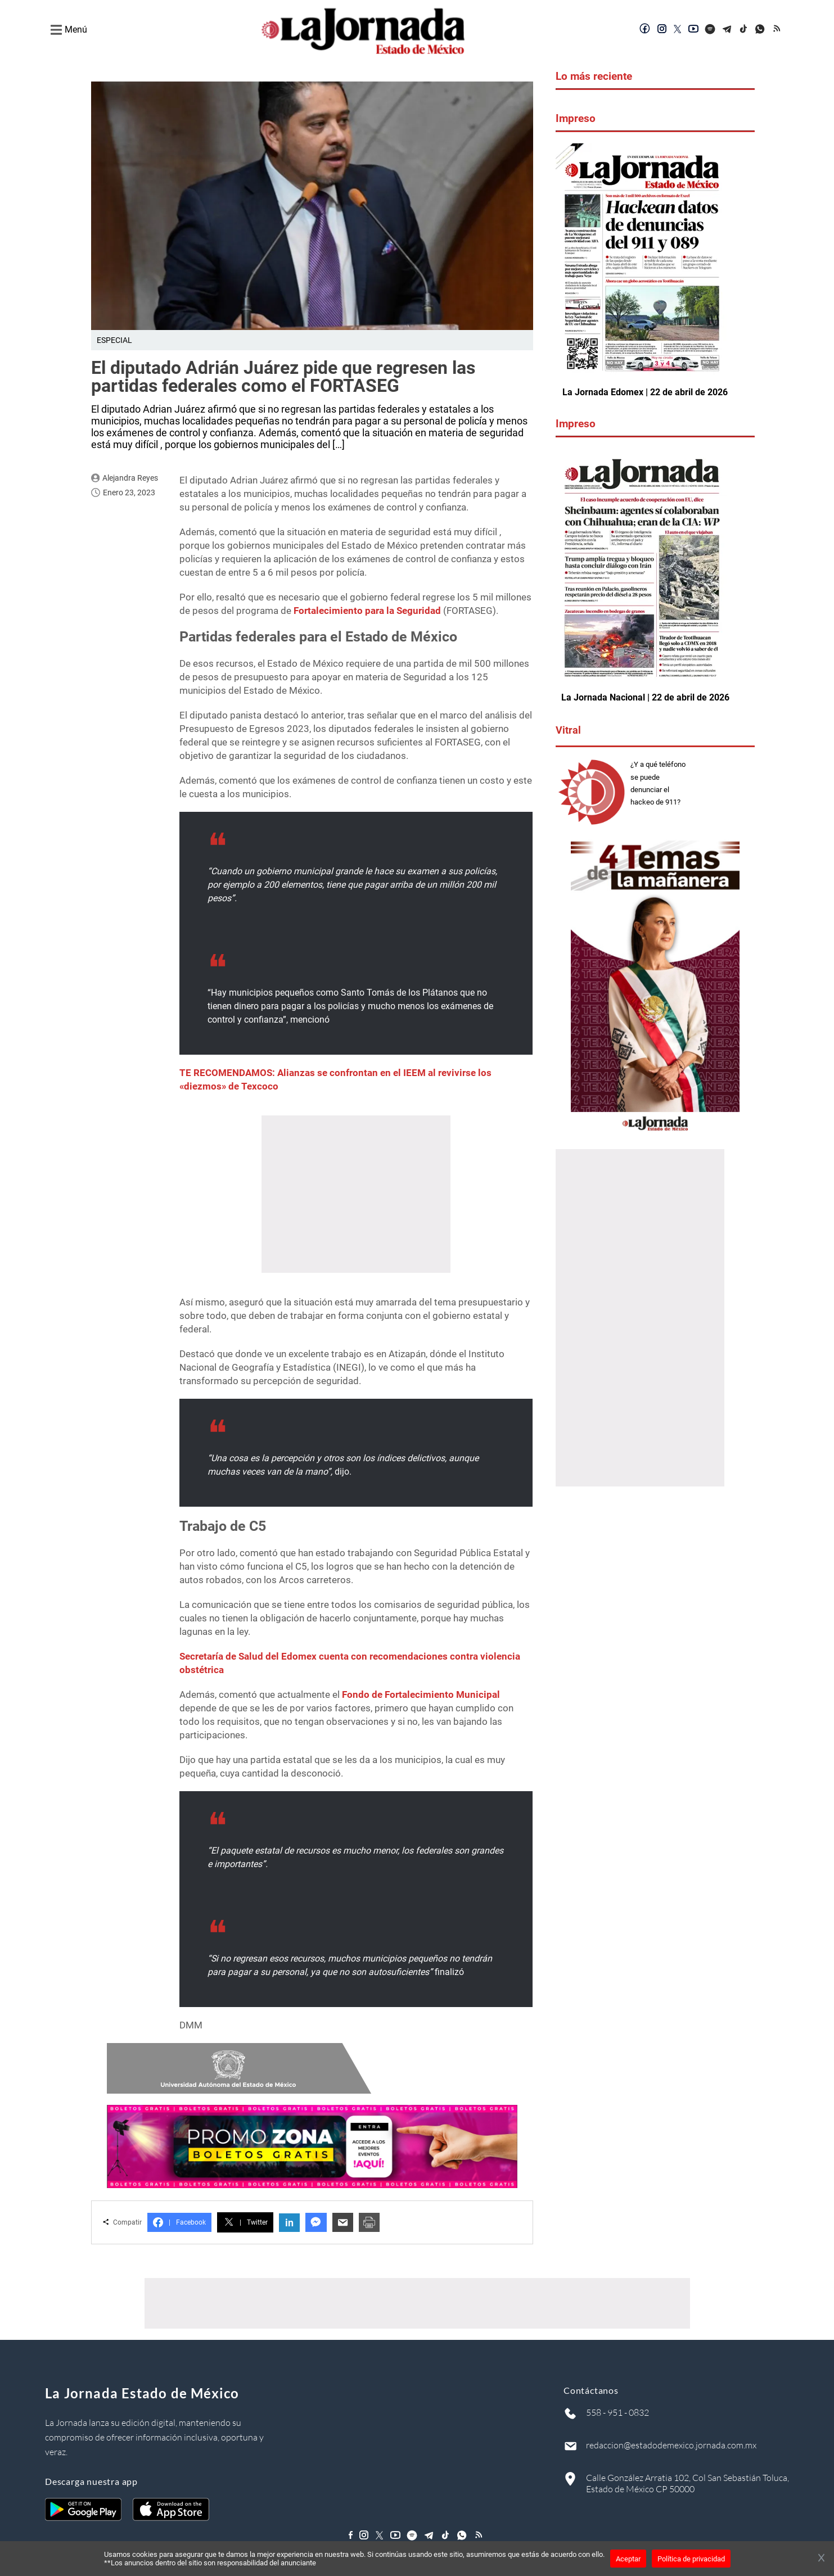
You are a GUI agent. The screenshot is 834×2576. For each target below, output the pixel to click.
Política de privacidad (691, 2559)
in (289, 2223)
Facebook (179, 2222)
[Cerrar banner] (821, 2558)
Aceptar (628, 2559)
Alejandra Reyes (130, 477)
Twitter (245, 2222)
